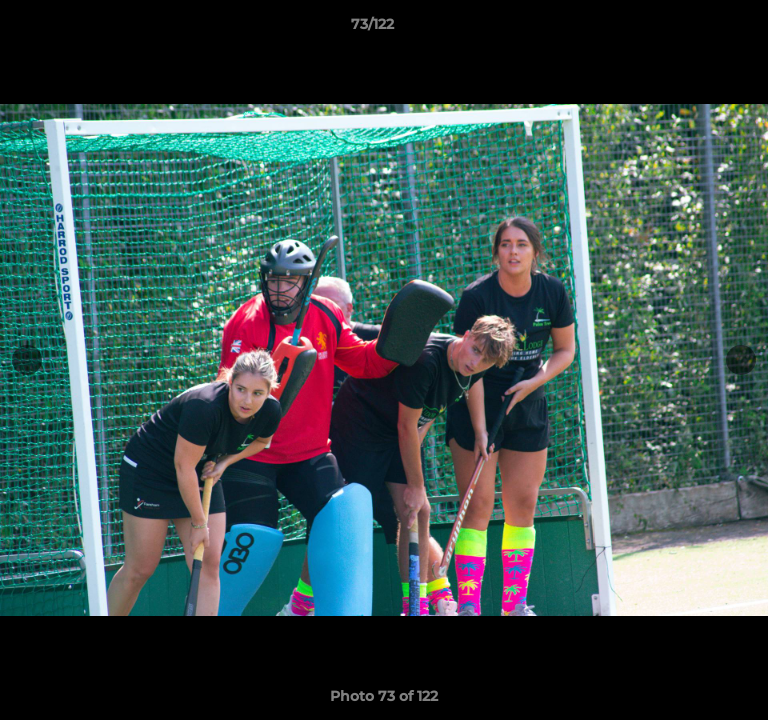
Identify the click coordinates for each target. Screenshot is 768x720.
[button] (696, 29)
